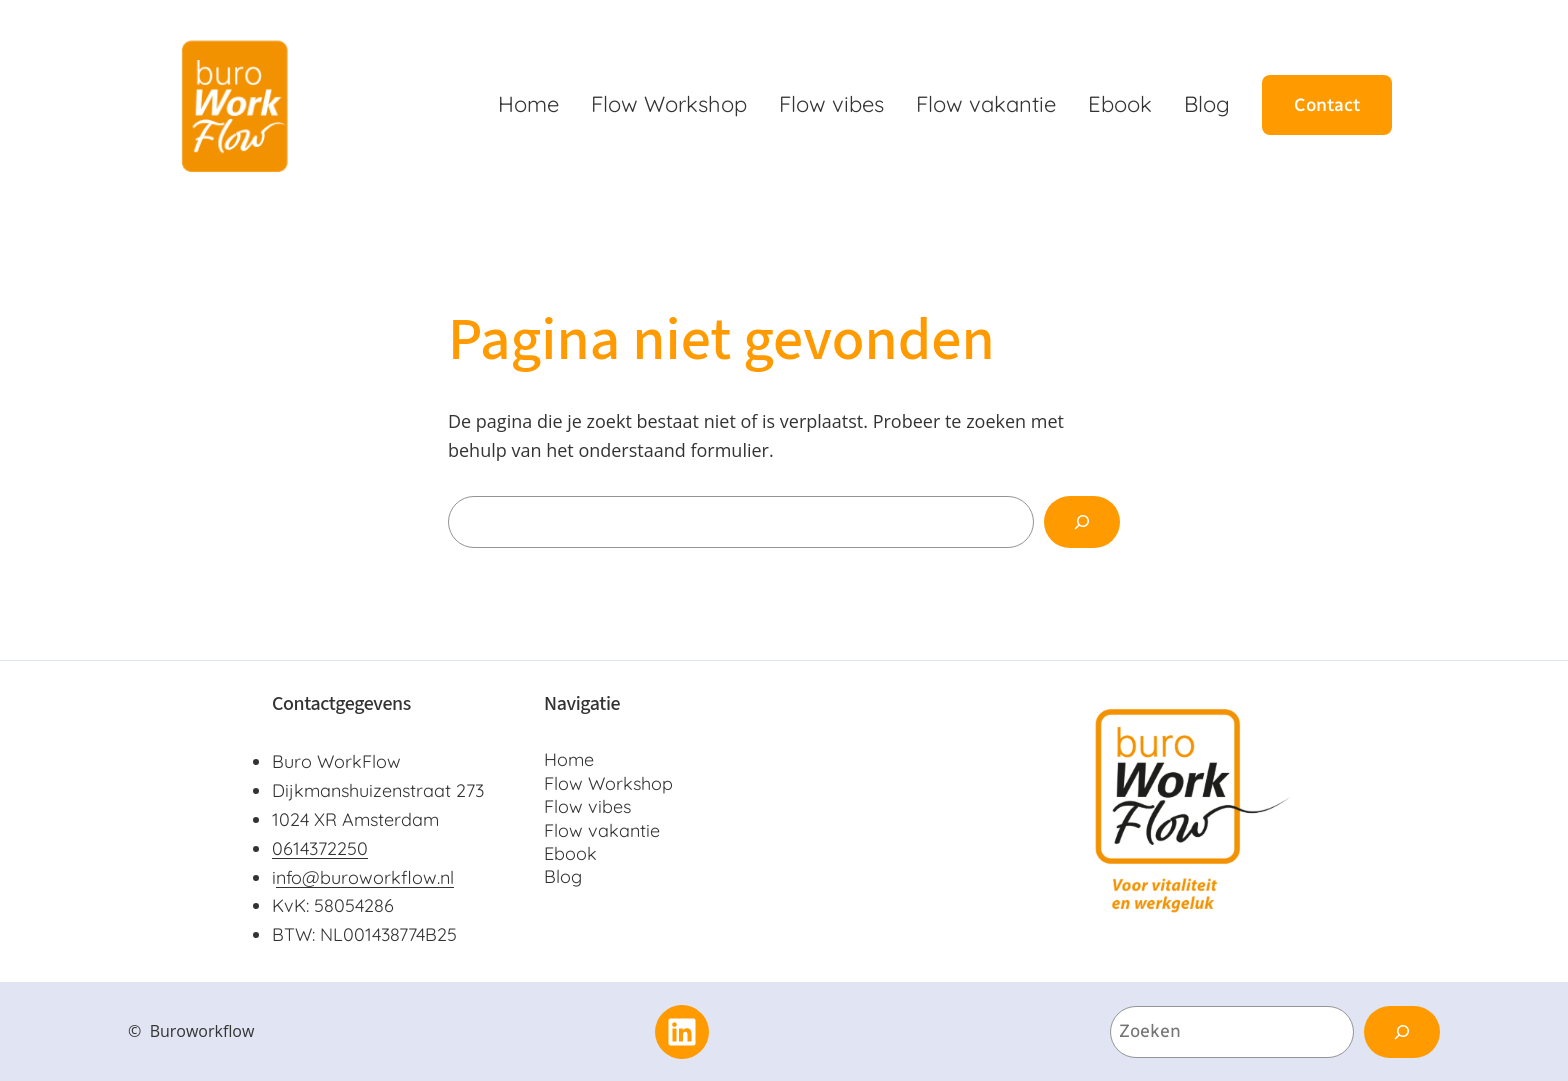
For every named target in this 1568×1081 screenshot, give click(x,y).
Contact (1327, 105)
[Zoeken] (1082, 522)
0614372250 (320, 848)
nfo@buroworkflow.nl (365, 877)
